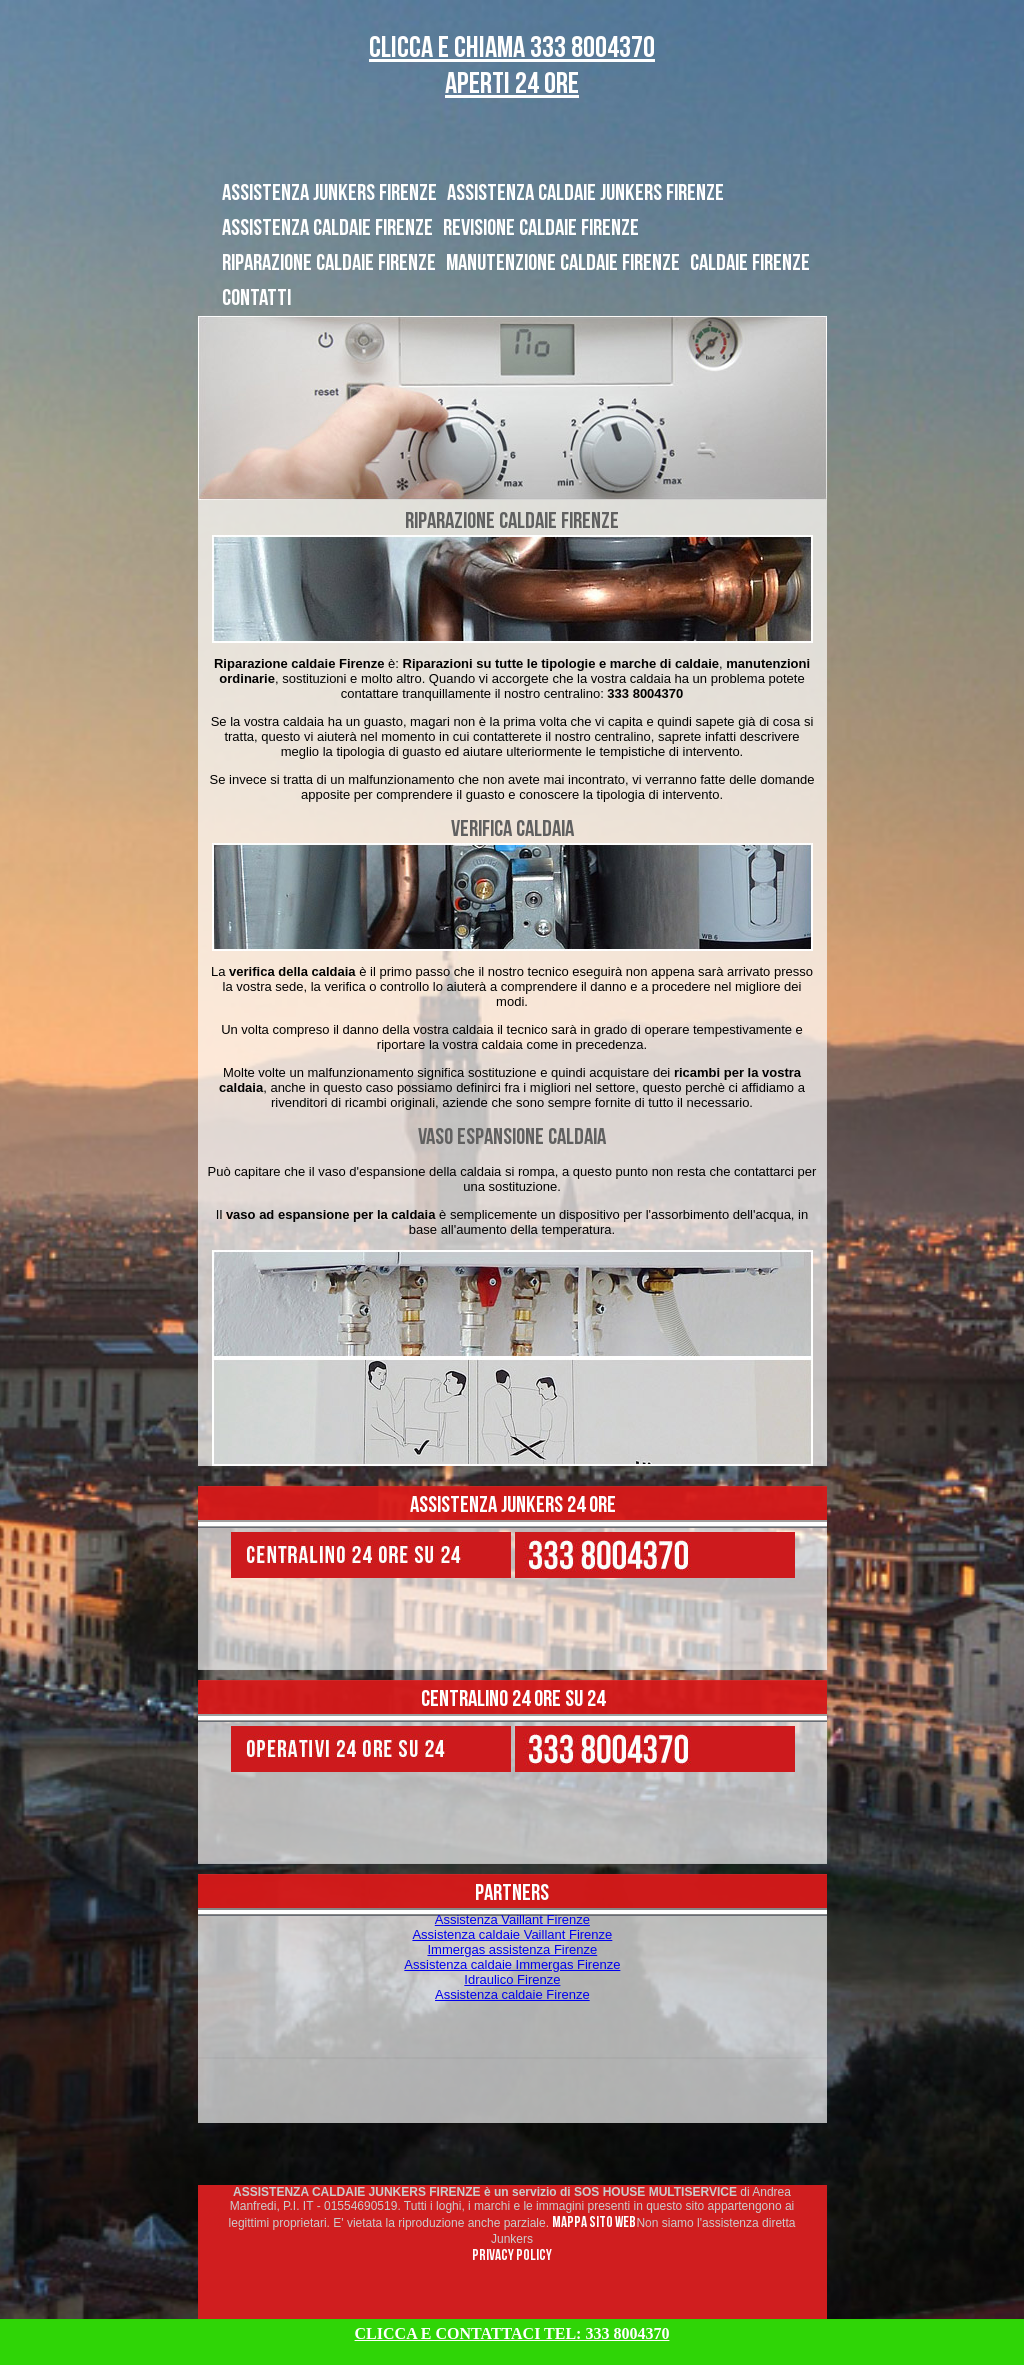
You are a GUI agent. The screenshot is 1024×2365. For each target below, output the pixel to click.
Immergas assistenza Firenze (512, 1949)
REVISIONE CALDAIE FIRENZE (541, 228)
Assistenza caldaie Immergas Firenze (512, 1964)
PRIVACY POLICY (512, 2255)
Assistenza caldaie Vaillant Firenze (512, 1934)
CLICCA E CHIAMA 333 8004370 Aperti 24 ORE (512, 66)
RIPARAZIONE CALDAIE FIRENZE (329, 263)
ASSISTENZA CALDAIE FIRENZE (327, 228)
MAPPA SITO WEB (594, 2222)
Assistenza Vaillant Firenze (512, 1919)
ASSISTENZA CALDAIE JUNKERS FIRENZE (585, 193)
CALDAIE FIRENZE (750, 263)
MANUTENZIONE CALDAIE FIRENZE (563, 263)
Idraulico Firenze (512, 1979)
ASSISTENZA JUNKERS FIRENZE (329, 193)
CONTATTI (256, 298)
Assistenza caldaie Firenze (512, 1994)
